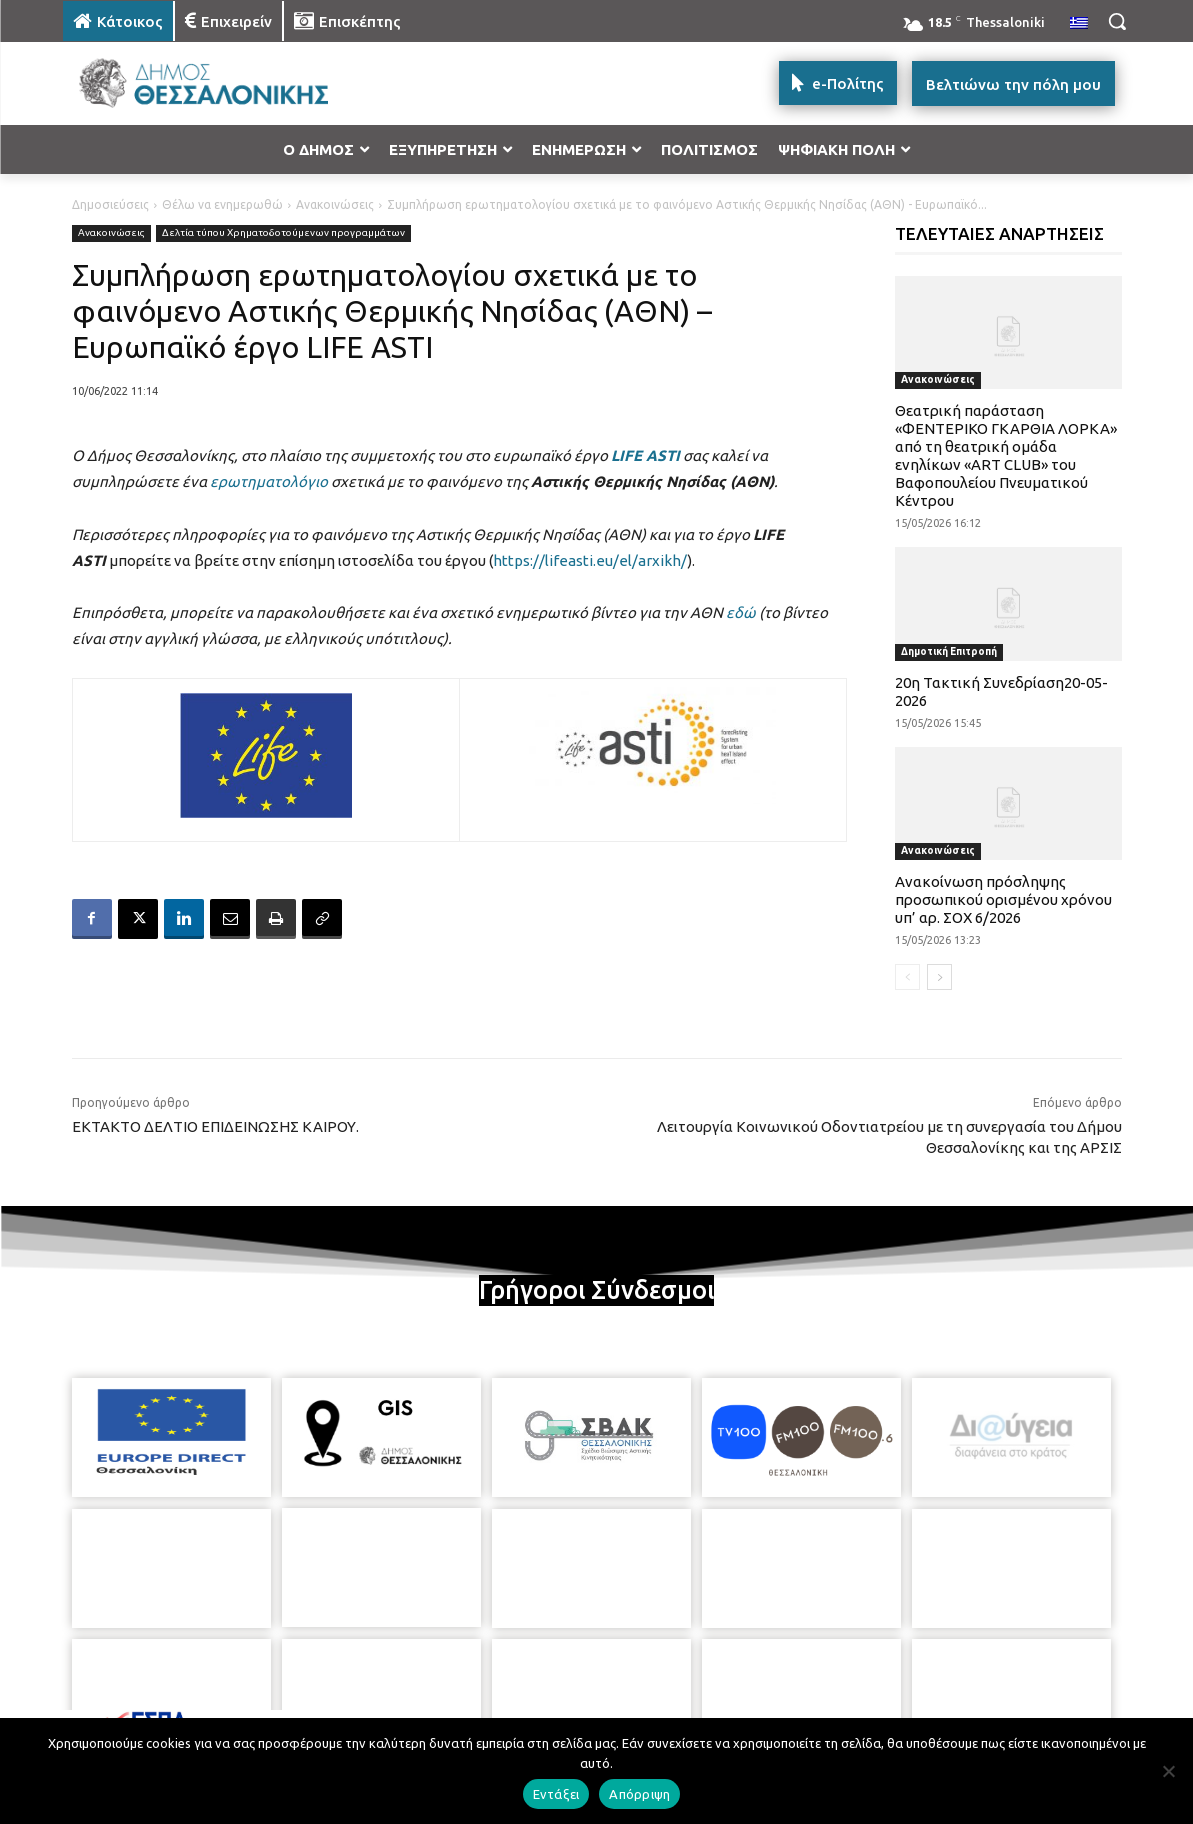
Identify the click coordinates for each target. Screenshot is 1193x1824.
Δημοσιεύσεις (110, 204)
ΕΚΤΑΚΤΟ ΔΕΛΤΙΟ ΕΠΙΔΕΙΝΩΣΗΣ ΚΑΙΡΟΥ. (215, 1126)
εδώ (741, 612)
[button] (1117, 21)
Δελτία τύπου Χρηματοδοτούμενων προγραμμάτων (283, 233)
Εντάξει (556, 1794)
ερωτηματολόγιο (269, 481)
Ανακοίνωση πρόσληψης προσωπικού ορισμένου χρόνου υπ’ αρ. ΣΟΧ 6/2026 (1003, 899)
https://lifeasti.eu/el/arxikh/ (590, 560)
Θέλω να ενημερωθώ (222, 204)
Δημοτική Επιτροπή (949, 651)
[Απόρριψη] (1168, 1771)
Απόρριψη (639, 1794)
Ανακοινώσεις (335, 204)
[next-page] (939, 977)
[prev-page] (907, 977)
